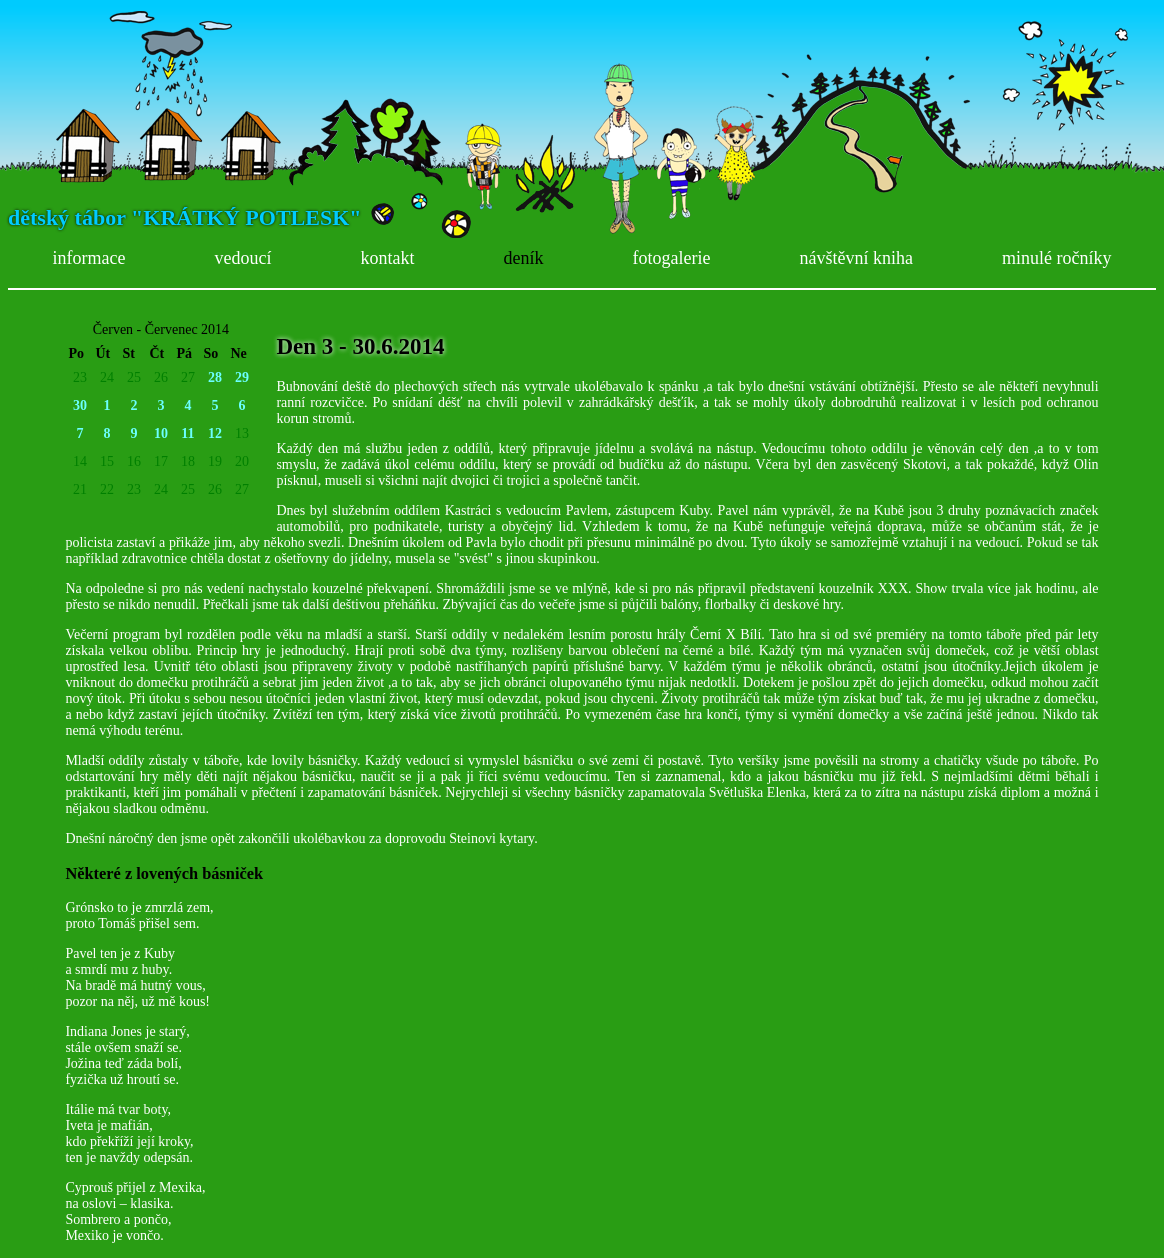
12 (215, 433)
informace (89, 258)
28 (215, 377)
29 (242, 377)
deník (523, 258)
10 (161, 433)
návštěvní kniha (855, 258)
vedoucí (242, 258)
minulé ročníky (1056, 258)
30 (80, 405)
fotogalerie (671, 258)
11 (187, 433)
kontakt (387, 258)
